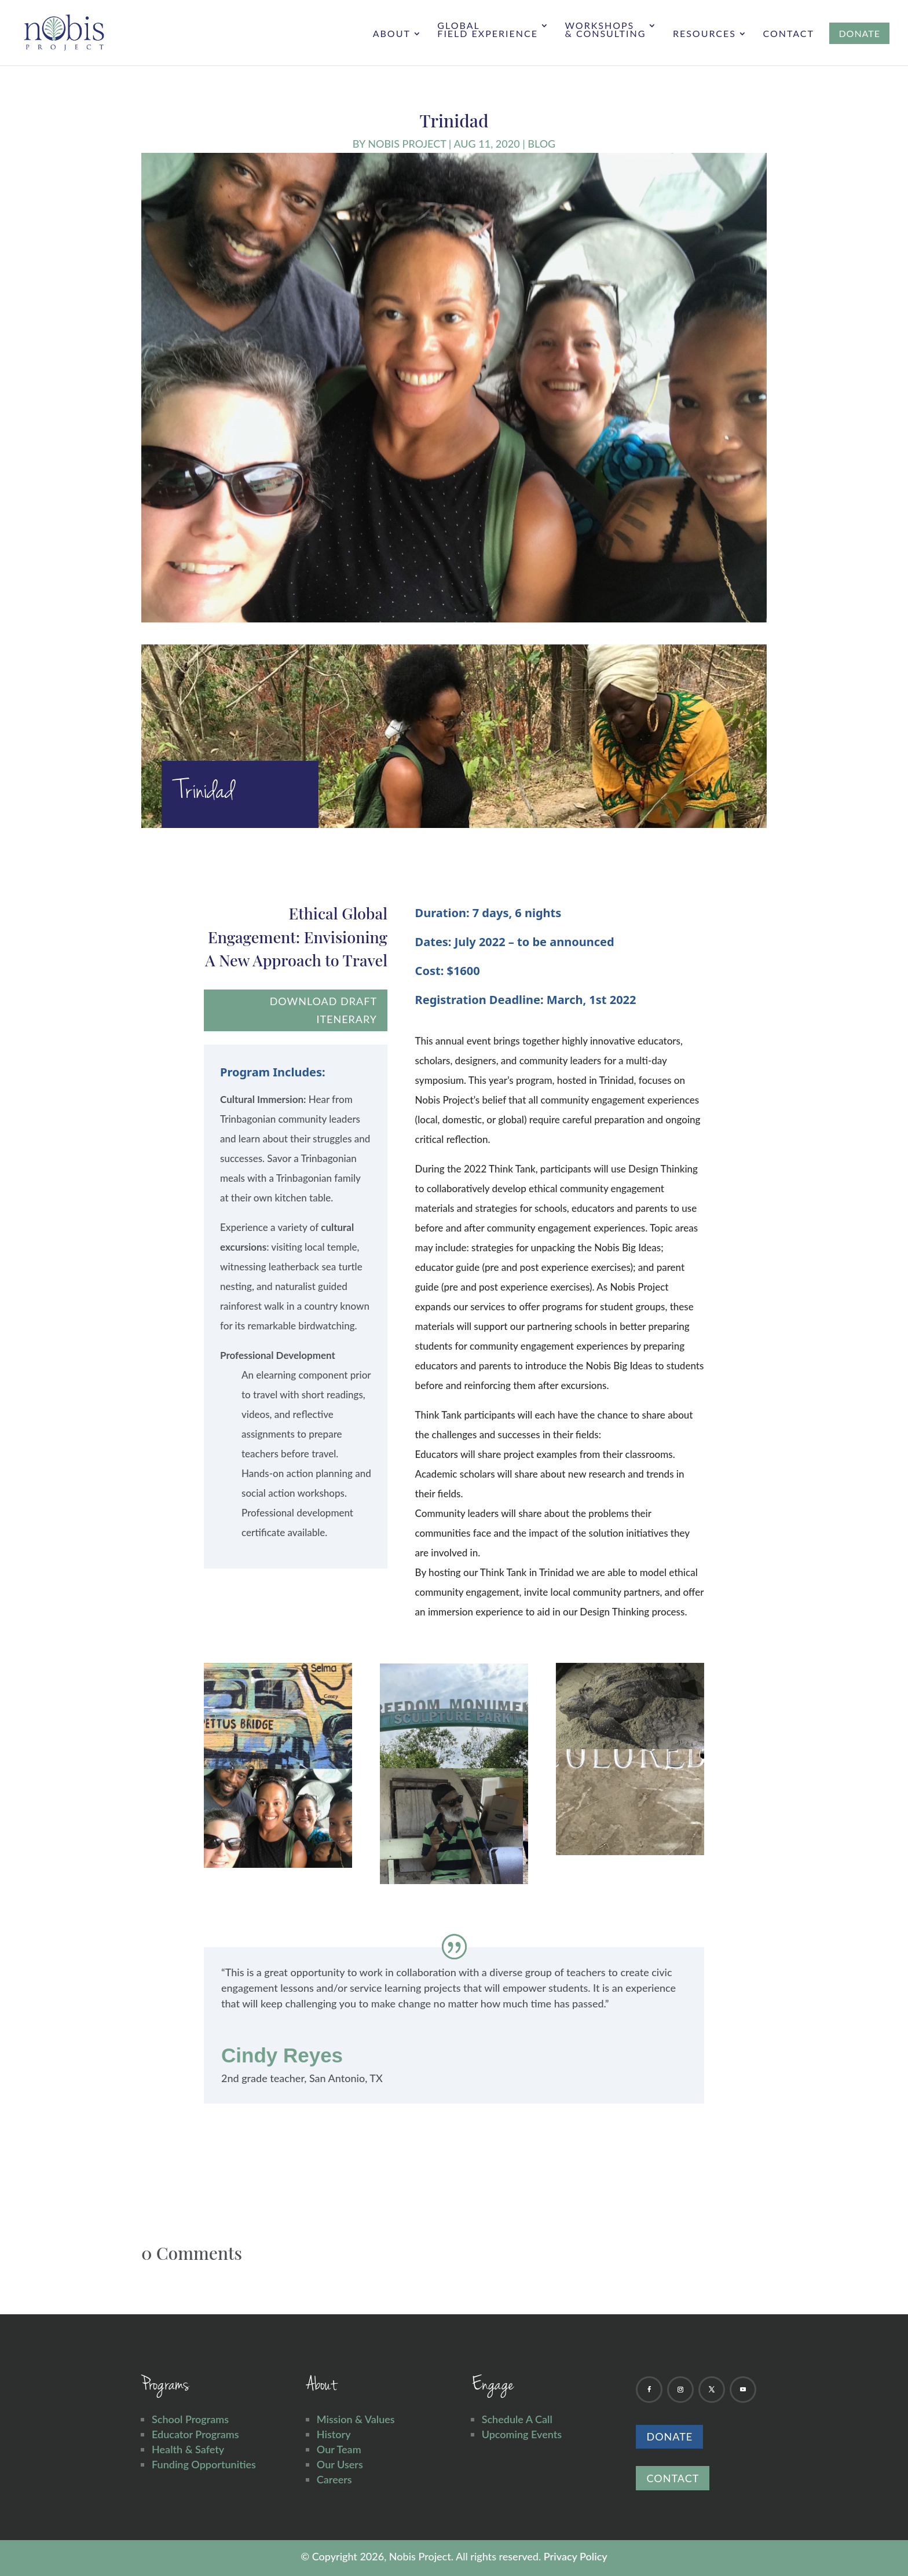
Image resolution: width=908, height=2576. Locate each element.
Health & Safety (188, 2449)
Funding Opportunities (204, 2464)
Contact (788, 34)
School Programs (190, 2419)
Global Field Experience (487, 30)
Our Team (339, 2449)
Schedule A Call (517, 2419)
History (334, 2434)
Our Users (340, 2464)
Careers (334, 2479)
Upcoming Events (522, 2434)
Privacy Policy (575, 2556)
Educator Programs (195, 2434)
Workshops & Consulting (605, 30)
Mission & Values (356, 2419)
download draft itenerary (323, 1010)
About (392, 34)
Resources (704, 34)
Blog (541, 143)
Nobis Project (407, 143)
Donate (669, 2436)
